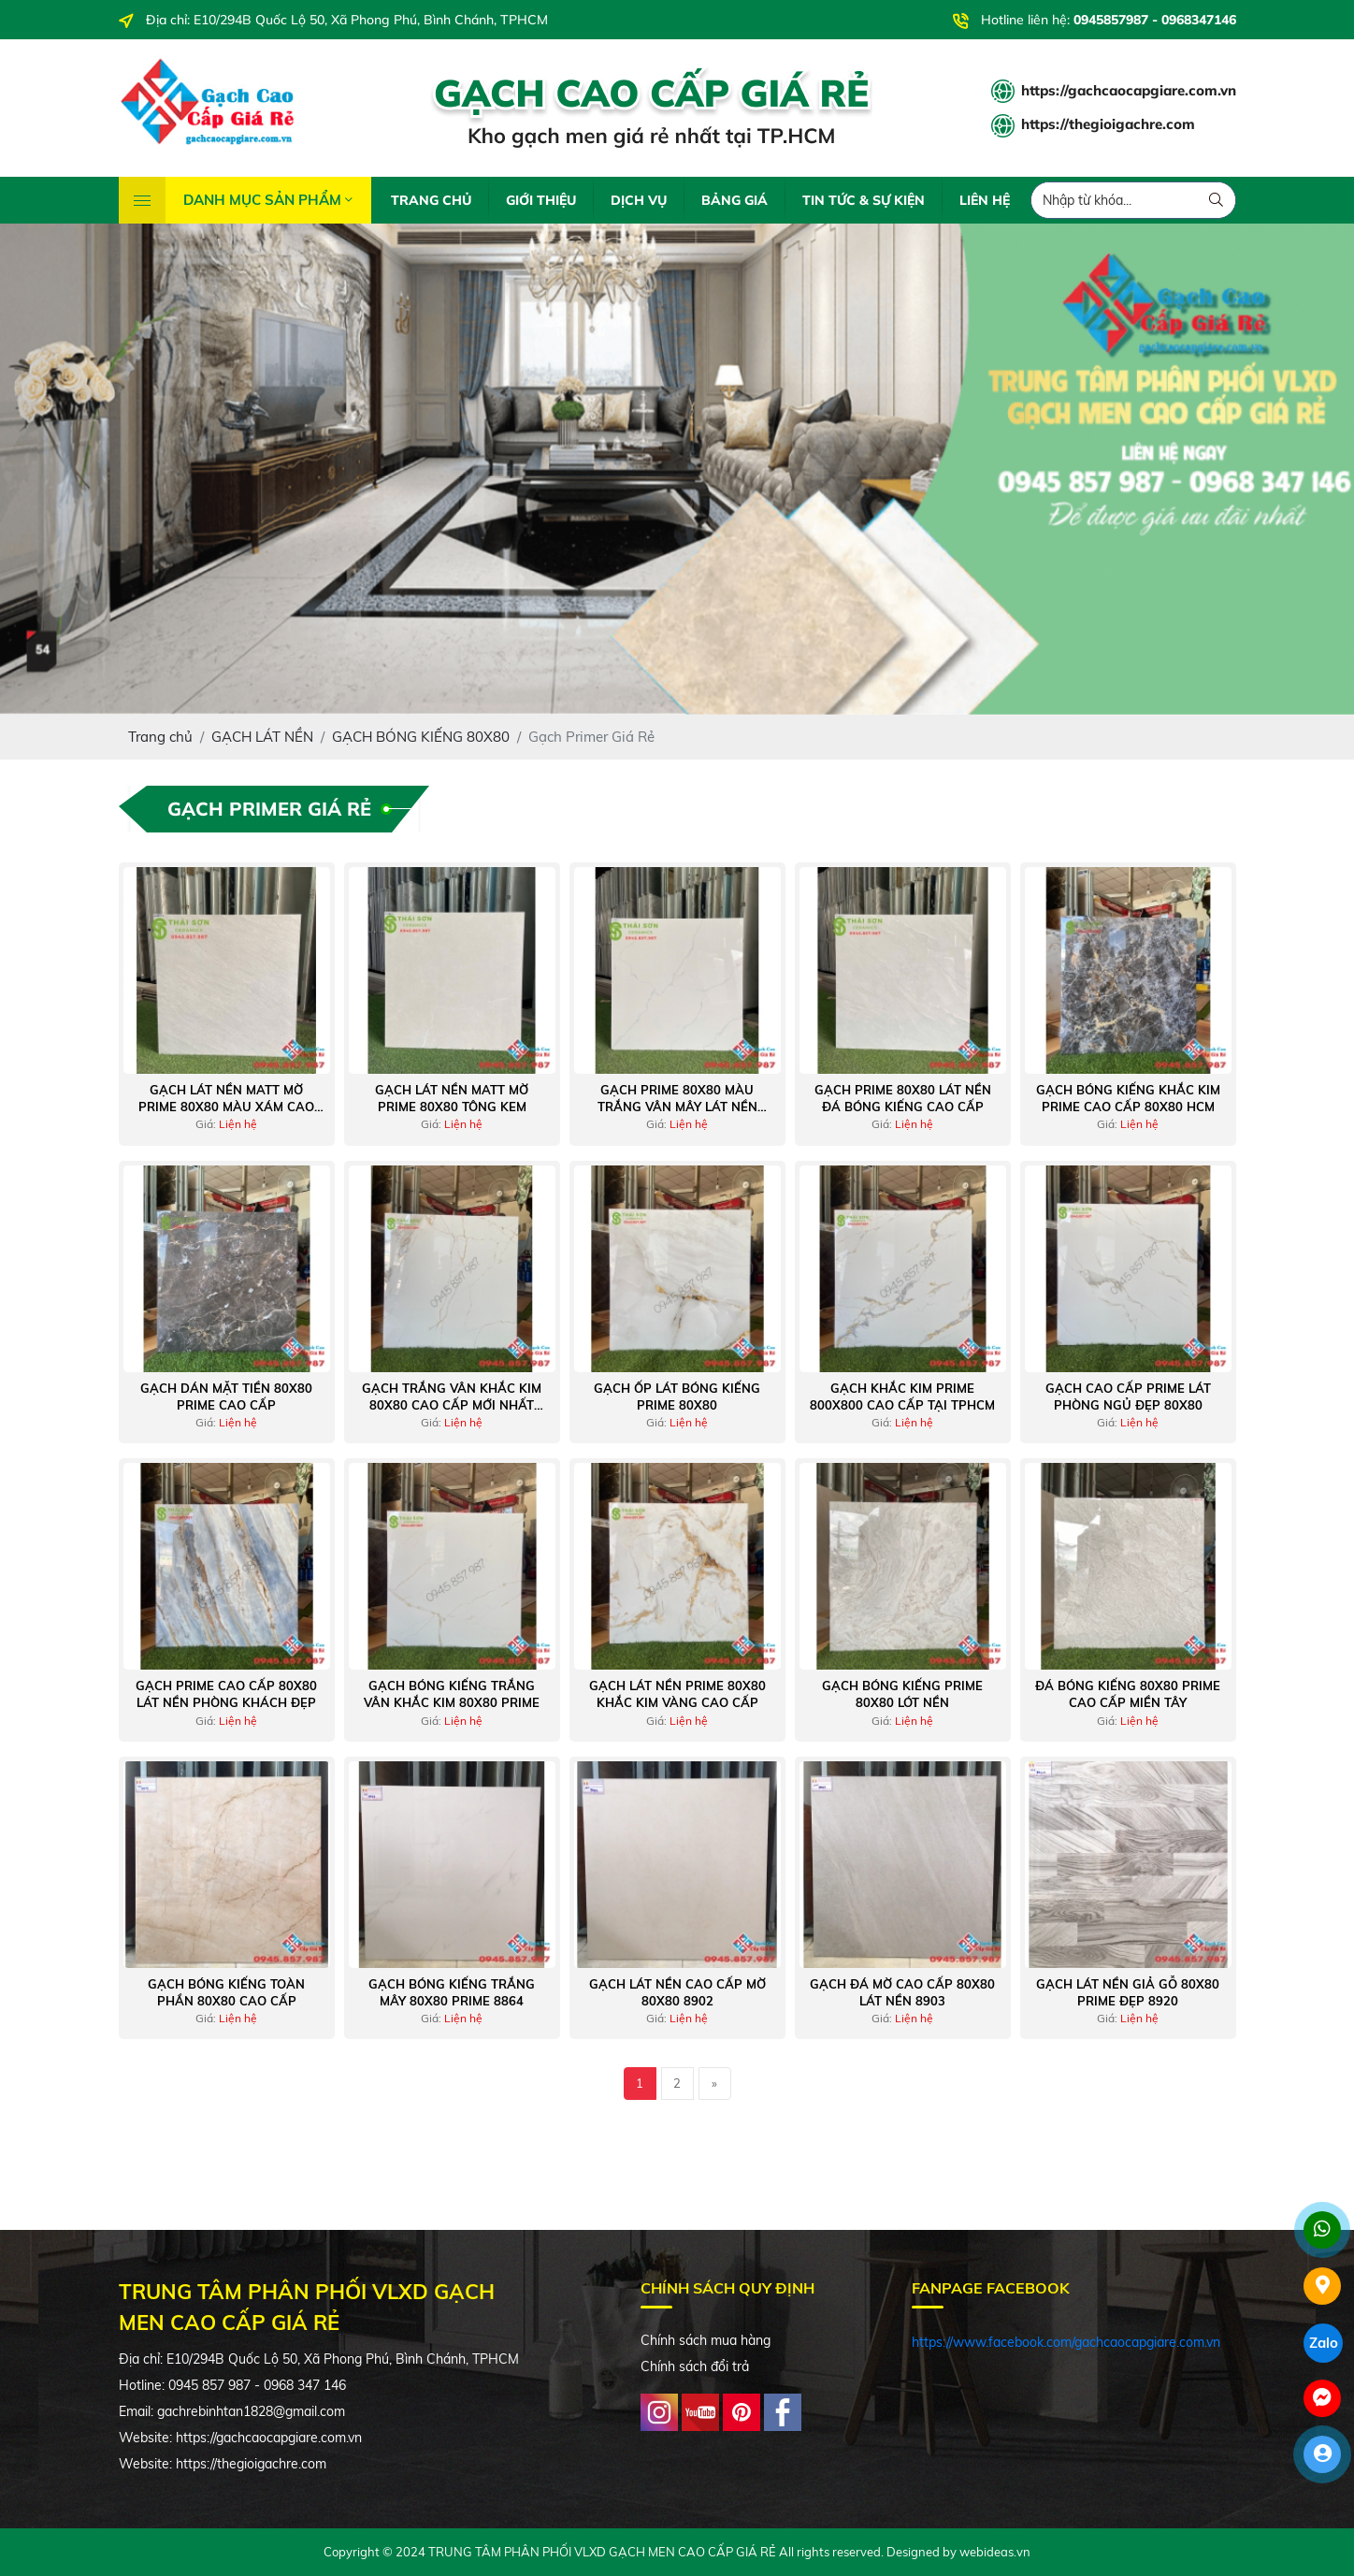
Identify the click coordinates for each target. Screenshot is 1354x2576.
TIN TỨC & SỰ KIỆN (863, 200)
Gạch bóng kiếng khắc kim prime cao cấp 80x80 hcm (1128, 1098)
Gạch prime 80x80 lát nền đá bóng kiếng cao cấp (902, 1098)
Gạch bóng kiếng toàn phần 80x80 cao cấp (226, 1992)
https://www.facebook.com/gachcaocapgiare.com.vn (1066, 2342)
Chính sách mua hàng (706, 2340)
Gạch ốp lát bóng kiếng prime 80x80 (677, 1396)
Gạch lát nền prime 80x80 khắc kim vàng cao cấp (677, 1694)
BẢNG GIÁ (734, 200)
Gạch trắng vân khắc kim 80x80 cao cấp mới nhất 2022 (451, 1397)
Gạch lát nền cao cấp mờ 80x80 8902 (677, 1992)
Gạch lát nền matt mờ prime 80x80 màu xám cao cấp (226, 1098)
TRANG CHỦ (431, 200)
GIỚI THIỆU (541, 200)
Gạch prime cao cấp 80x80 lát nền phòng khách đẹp (226, 1694)
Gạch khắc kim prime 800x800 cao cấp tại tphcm (902, 1396)
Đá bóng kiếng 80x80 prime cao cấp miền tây (1127, 1694)
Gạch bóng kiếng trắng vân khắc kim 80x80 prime (452, 1694)
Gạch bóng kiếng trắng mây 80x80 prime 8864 (451, 1992)
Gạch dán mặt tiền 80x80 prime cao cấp (226, 1396)
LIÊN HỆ (984, 200)
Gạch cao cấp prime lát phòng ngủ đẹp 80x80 (1128, 1396)
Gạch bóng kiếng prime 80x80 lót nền (902, 1694)
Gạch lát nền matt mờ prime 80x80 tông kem (451, 1098)
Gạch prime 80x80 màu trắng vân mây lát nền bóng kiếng (677, 1098)
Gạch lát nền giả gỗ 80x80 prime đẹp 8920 (1127, 1992)
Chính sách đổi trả (695, 2366)
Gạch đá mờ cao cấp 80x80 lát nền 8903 (902, 1992)
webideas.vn (994, 2551)
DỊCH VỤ (639, 200)
